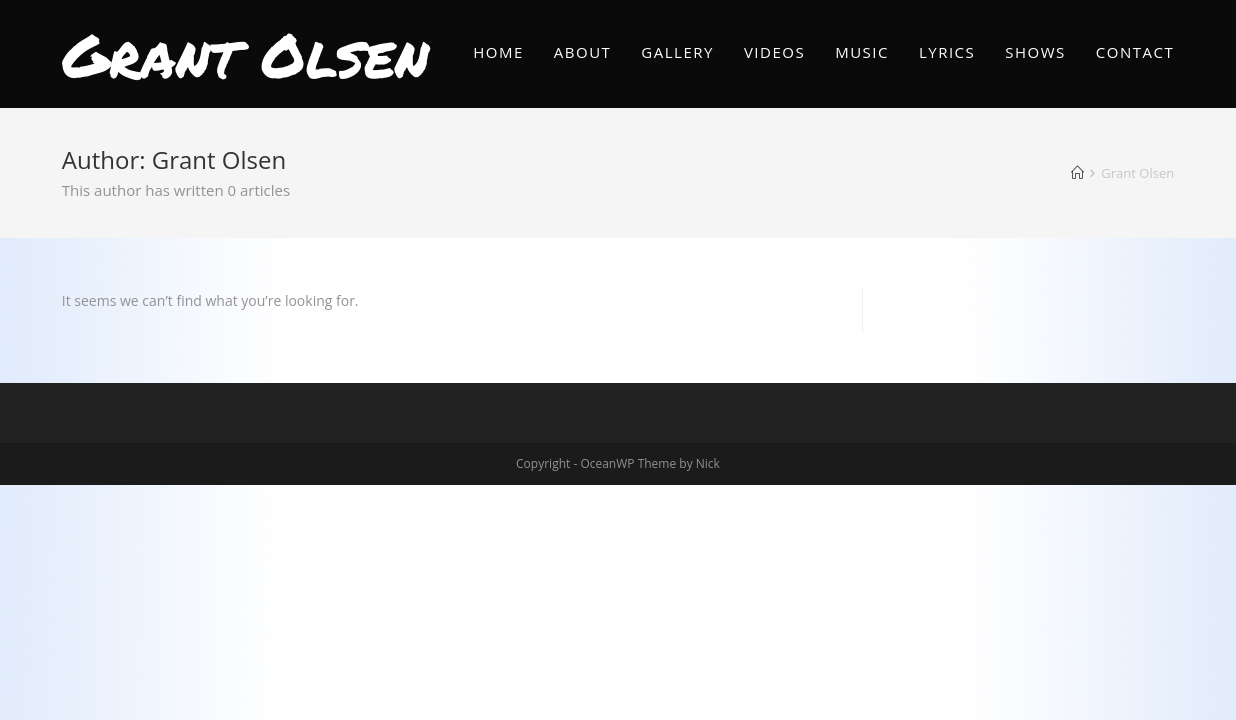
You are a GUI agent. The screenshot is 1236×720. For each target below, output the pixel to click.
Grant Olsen (245, 54)
